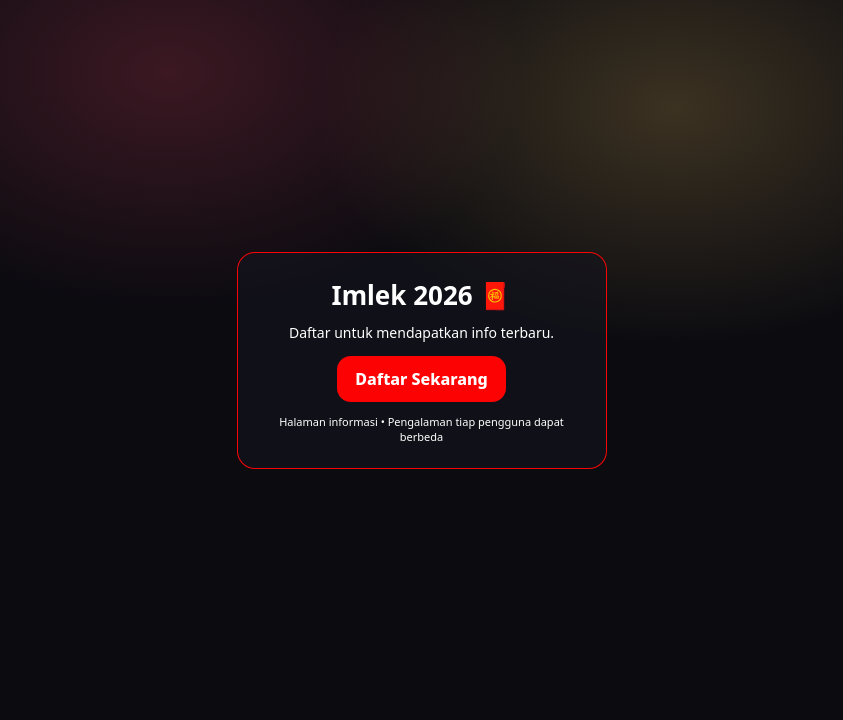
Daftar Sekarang (421, 379)
